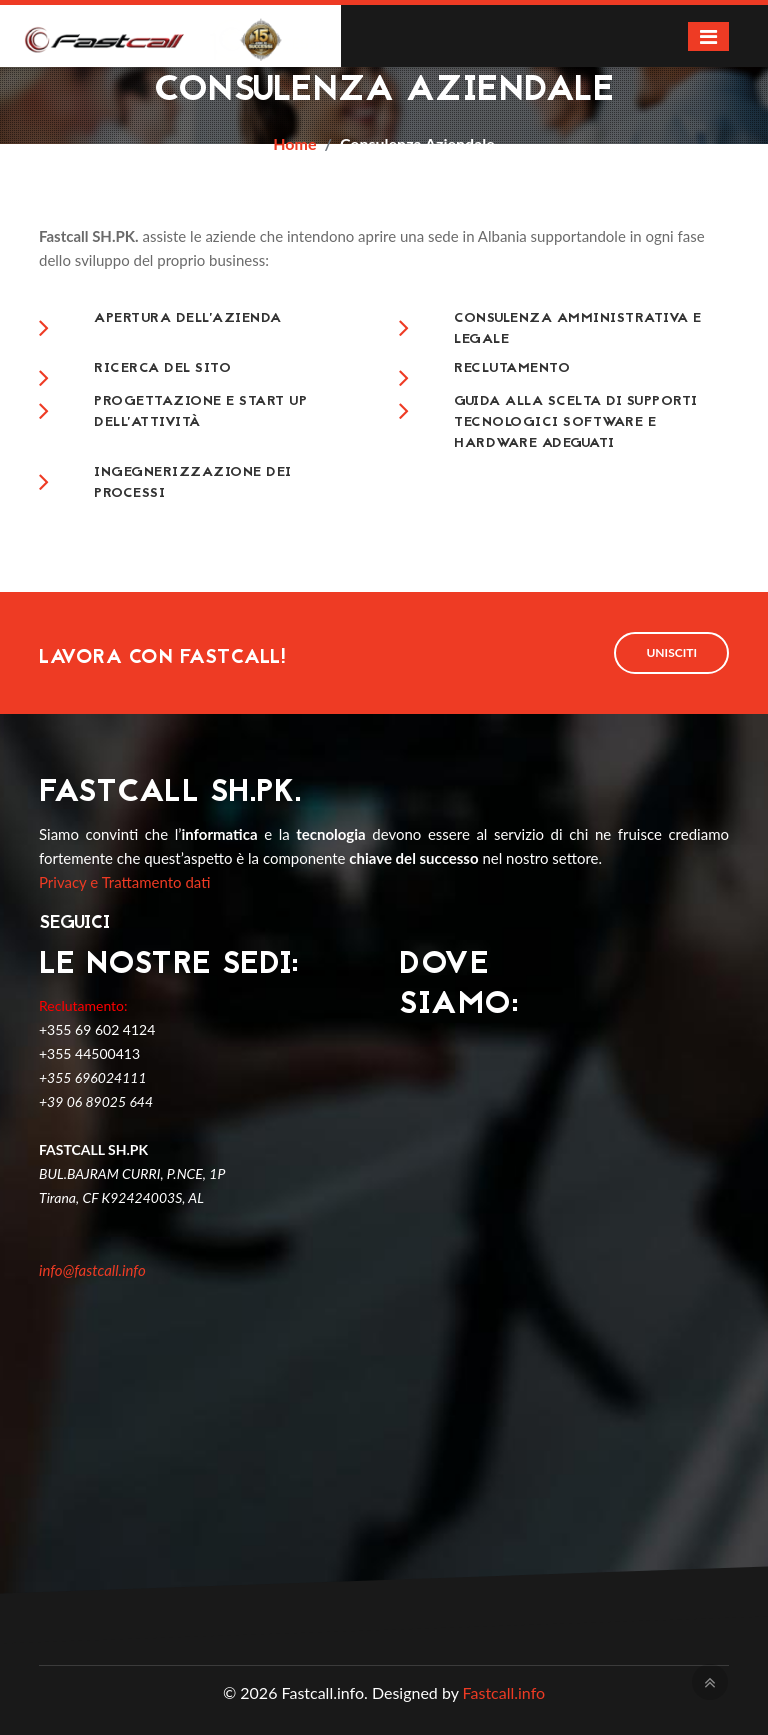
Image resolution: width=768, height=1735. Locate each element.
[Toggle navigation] (708, 36)
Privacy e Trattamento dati (124, 882)
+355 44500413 (89, 1053)
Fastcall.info (504, 1692)
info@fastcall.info (92, 1270)
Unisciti (671, 652)
